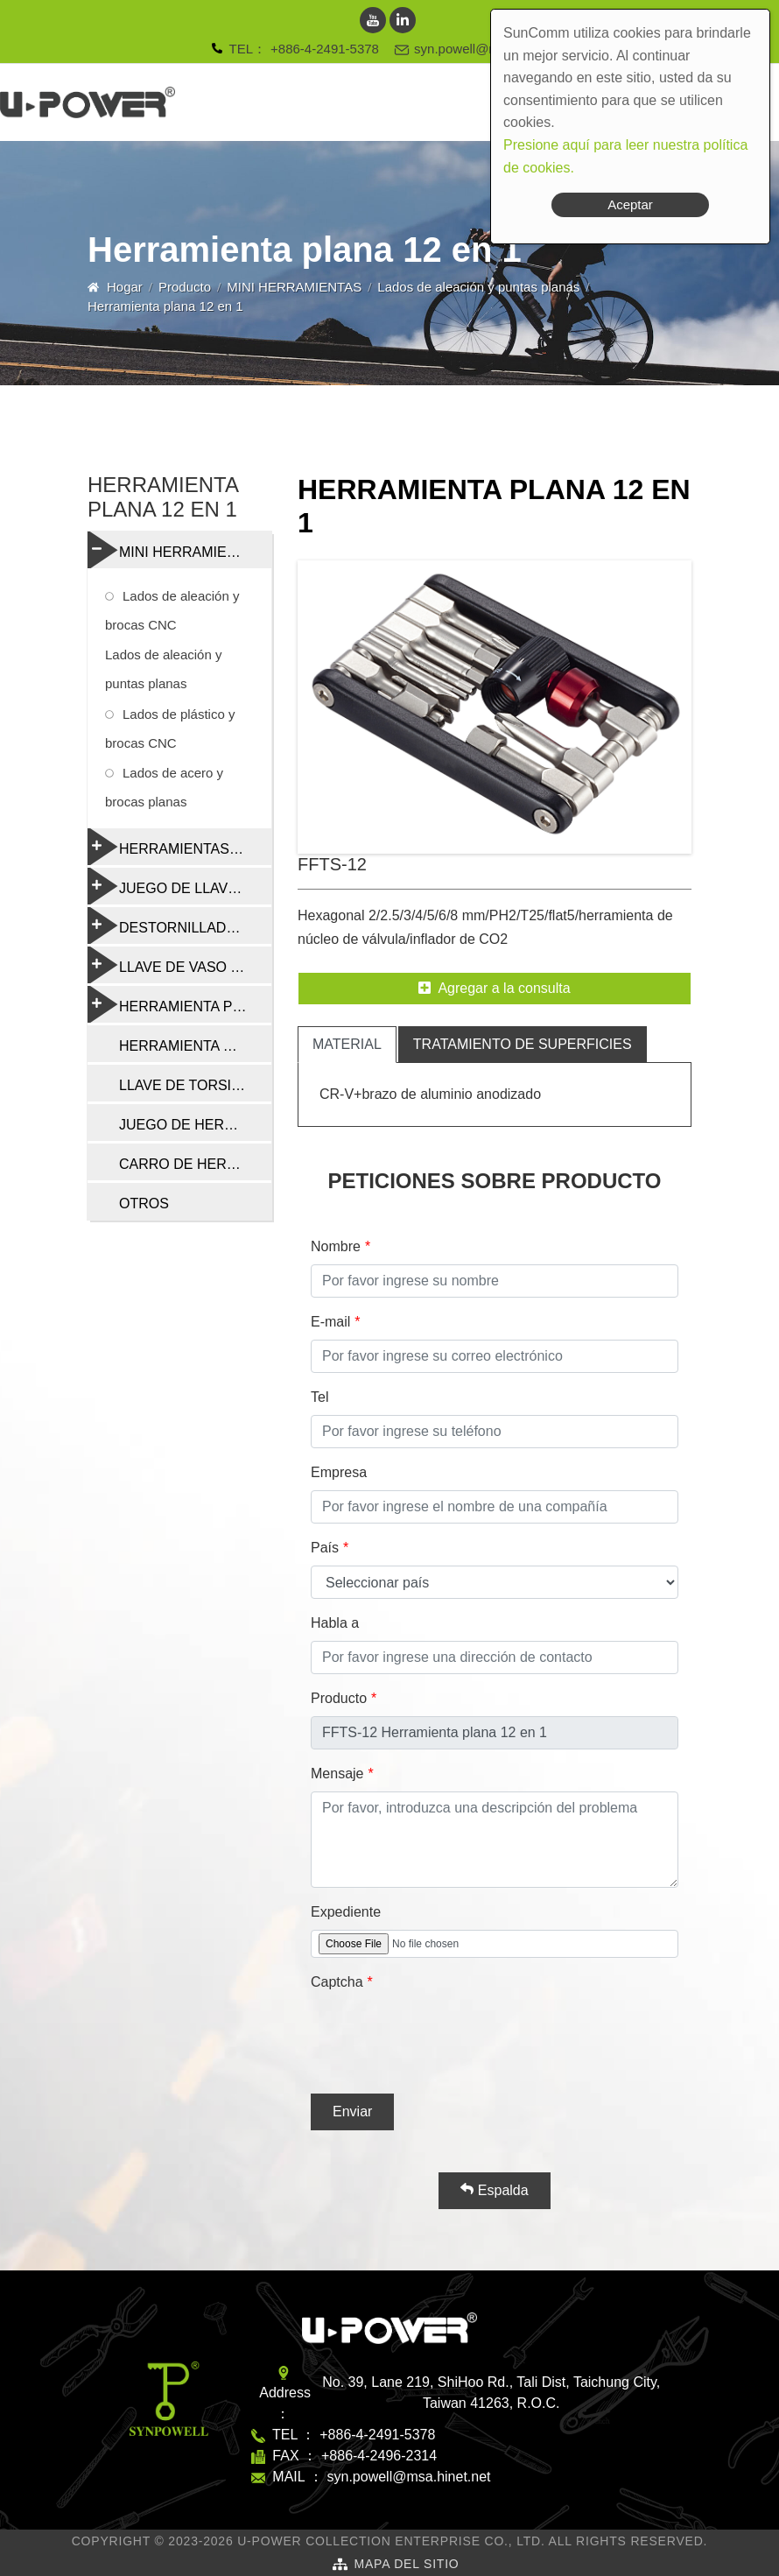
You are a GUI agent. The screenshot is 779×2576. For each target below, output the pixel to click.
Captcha (337, 1981)
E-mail (330, 1321)
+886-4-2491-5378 (324, 48)
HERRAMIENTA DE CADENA (195, 1045)
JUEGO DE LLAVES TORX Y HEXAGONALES (179, 886)
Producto (184, 286)
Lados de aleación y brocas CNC (172, 610)
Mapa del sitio (406, 2564)
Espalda (494, 2190)
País (325, 1547)
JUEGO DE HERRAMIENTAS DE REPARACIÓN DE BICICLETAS (195, 1124)
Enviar (352, 2111)
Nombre (336, 1246)
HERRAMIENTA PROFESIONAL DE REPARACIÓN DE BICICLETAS (179, 1004)
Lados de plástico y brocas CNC (170, 728)
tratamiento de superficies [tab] (522, 1044)
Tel (319, 1397)
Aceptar (630, 204)
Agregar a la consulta (494, 988)
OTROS (144, 1203)
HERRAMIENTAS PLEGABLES (179, 846)
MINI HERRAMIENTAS (294, 286)
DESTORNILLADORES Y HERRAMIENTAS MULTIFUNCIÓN (179, 925)
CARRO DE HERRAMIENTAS (195, 1164)
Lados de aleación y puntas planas (478, 286)
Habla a (335, 1622)
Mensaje (337, 1773)
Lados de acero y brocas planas (164, 787)
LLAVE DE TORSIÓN (185, 1085)
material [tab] (347, 1044)
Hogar (125, 286)
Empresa (339, 1472)
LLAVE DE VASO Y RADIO (179, 965)
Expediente (346, 1911)
